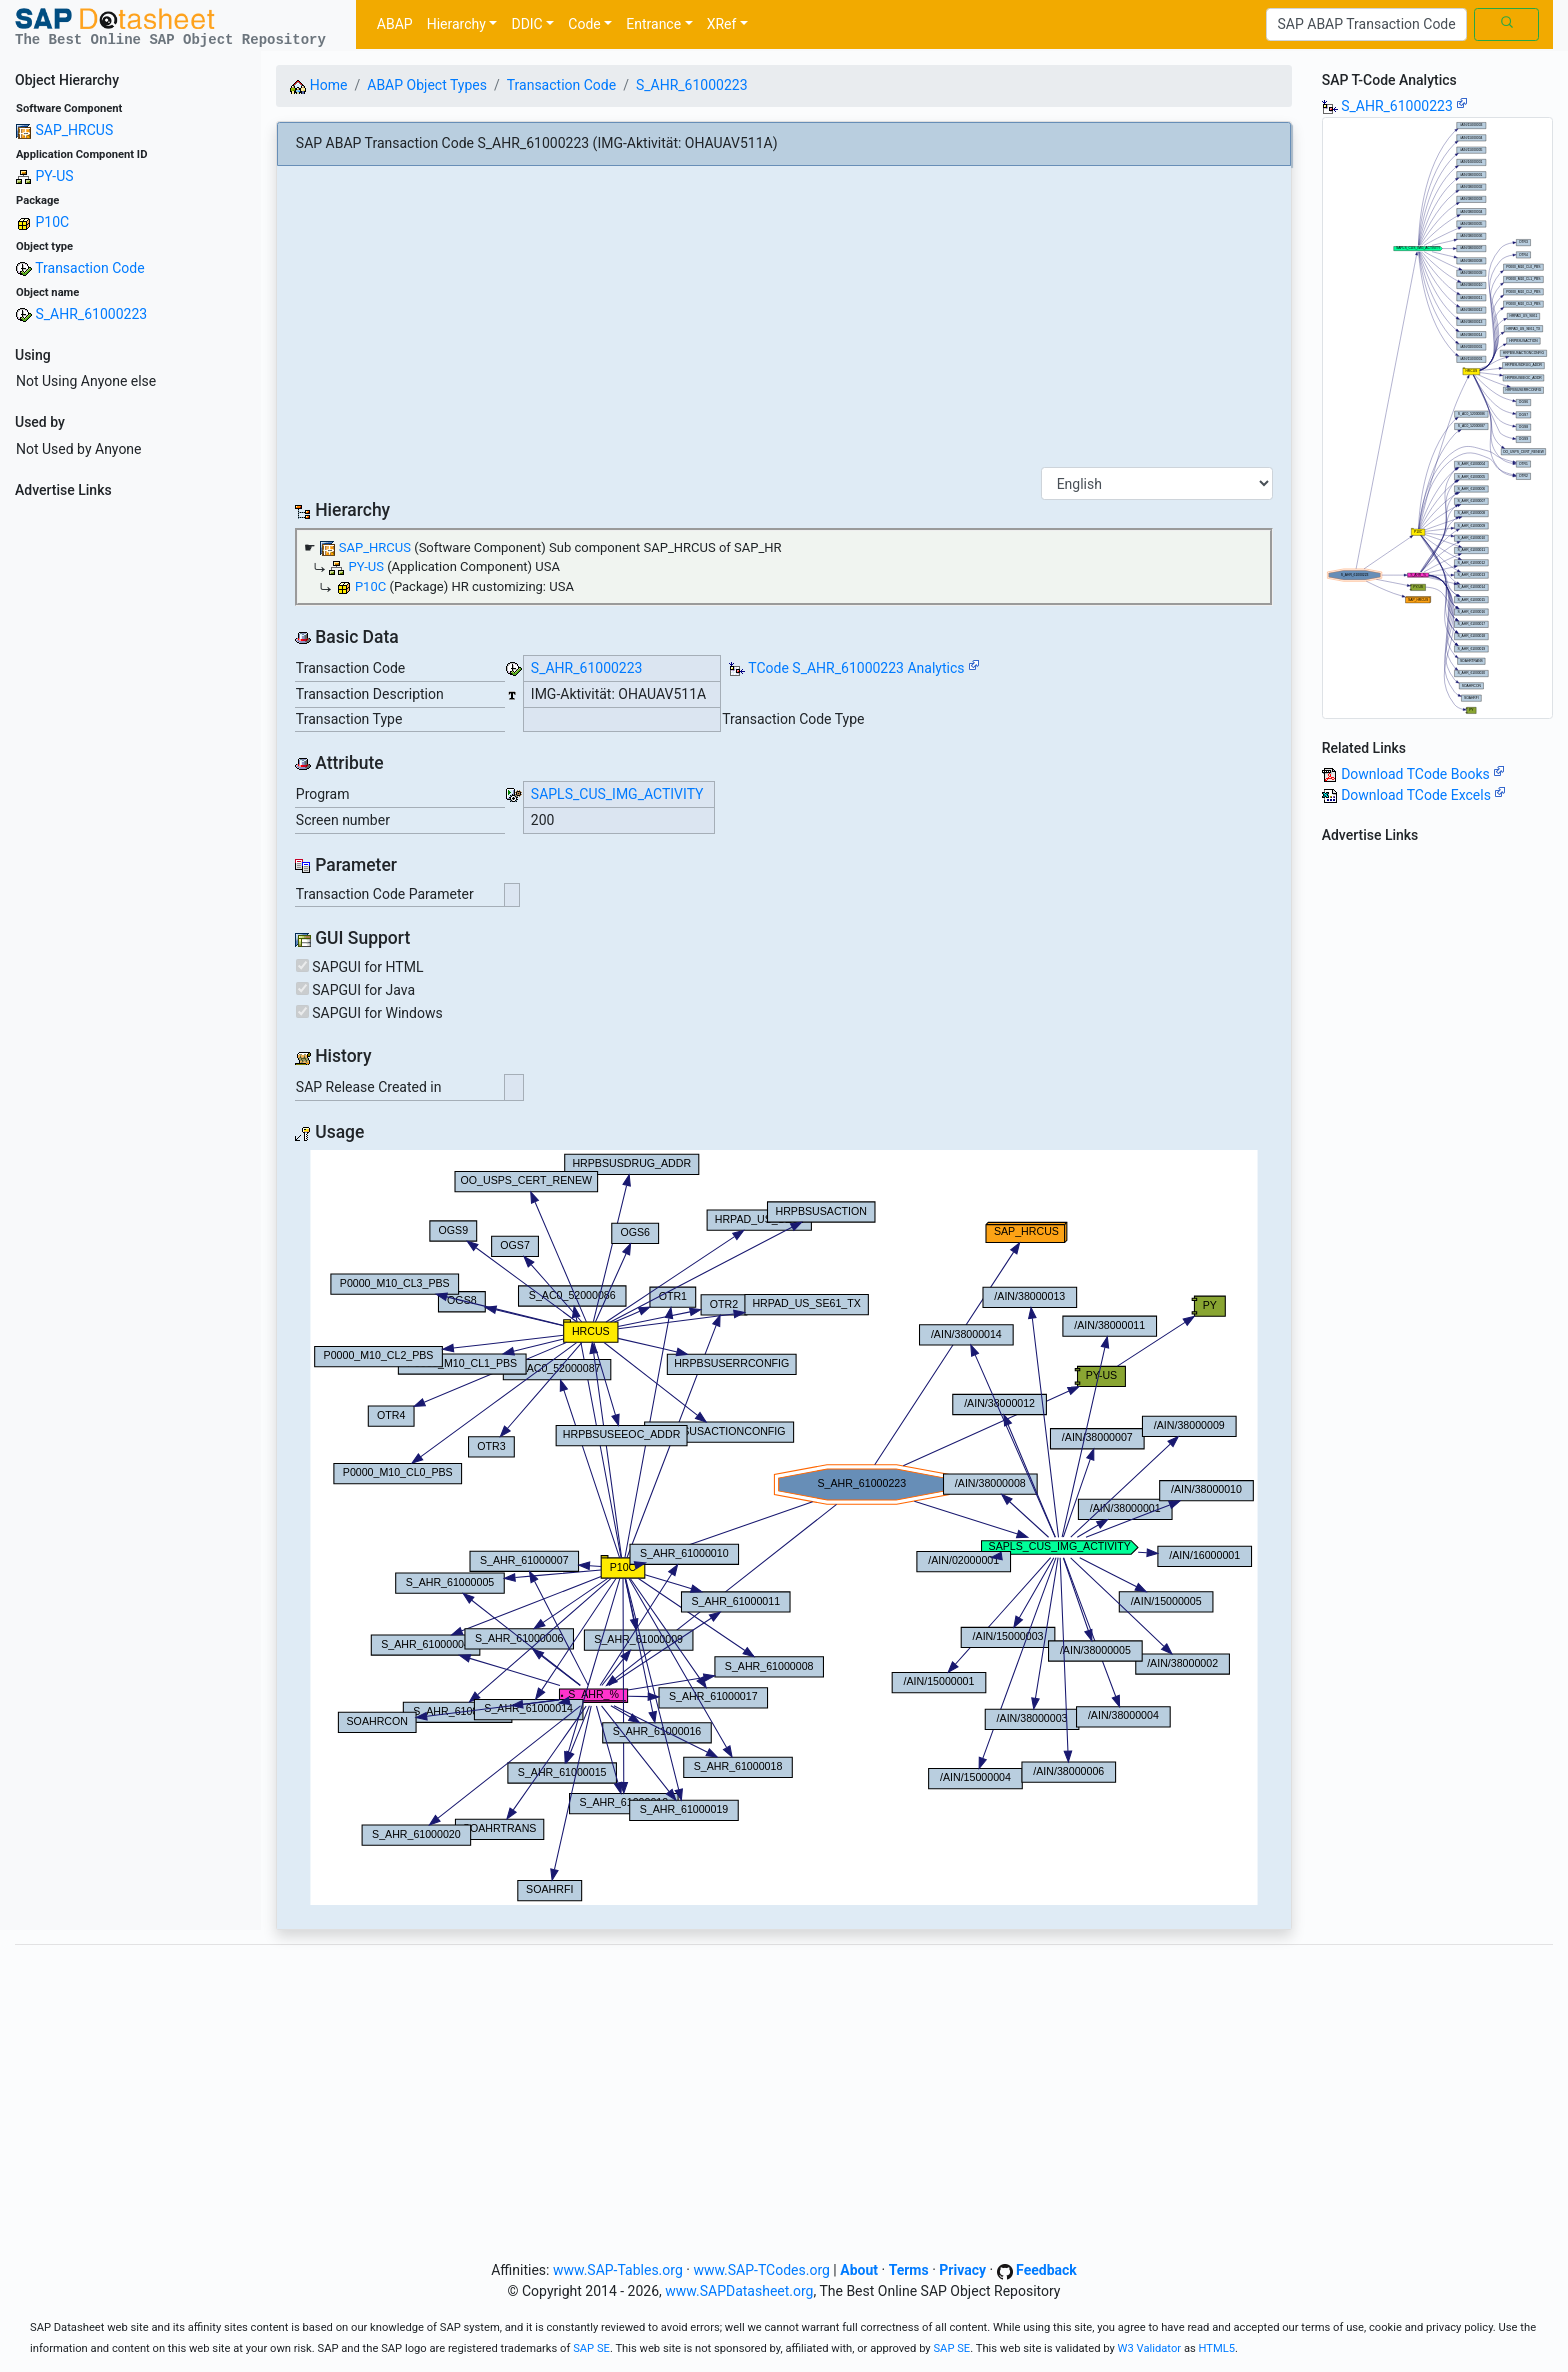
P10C (52, 222)
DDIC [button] (526, 24)
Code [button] (584, 24)
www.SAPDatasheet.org (739, 2291)
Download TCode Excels (1423, 795)
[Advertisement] (130, 806)
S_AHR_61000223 (91, 314)
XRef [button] (722, 24)
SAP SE (591, 2348)
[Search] (1366, 25)
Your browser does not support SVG (784, 1527)
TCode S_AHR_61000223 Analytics (856, 668)
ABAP (395, 24)
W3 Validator (1150, 2348)
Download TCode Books (1423, 774)
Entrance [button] (653, 24)
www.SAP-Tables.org (618, 2270)
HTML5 (1217, 2348)
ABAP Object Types (427, 85)
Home (318, 85)
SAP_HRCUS (74, 130)
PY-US (54, 176)
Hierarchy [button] (456, 24)
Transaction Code (89, 268)
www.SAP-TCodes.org (761, 2270)
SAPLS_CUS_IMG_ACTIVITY (617, 794)
